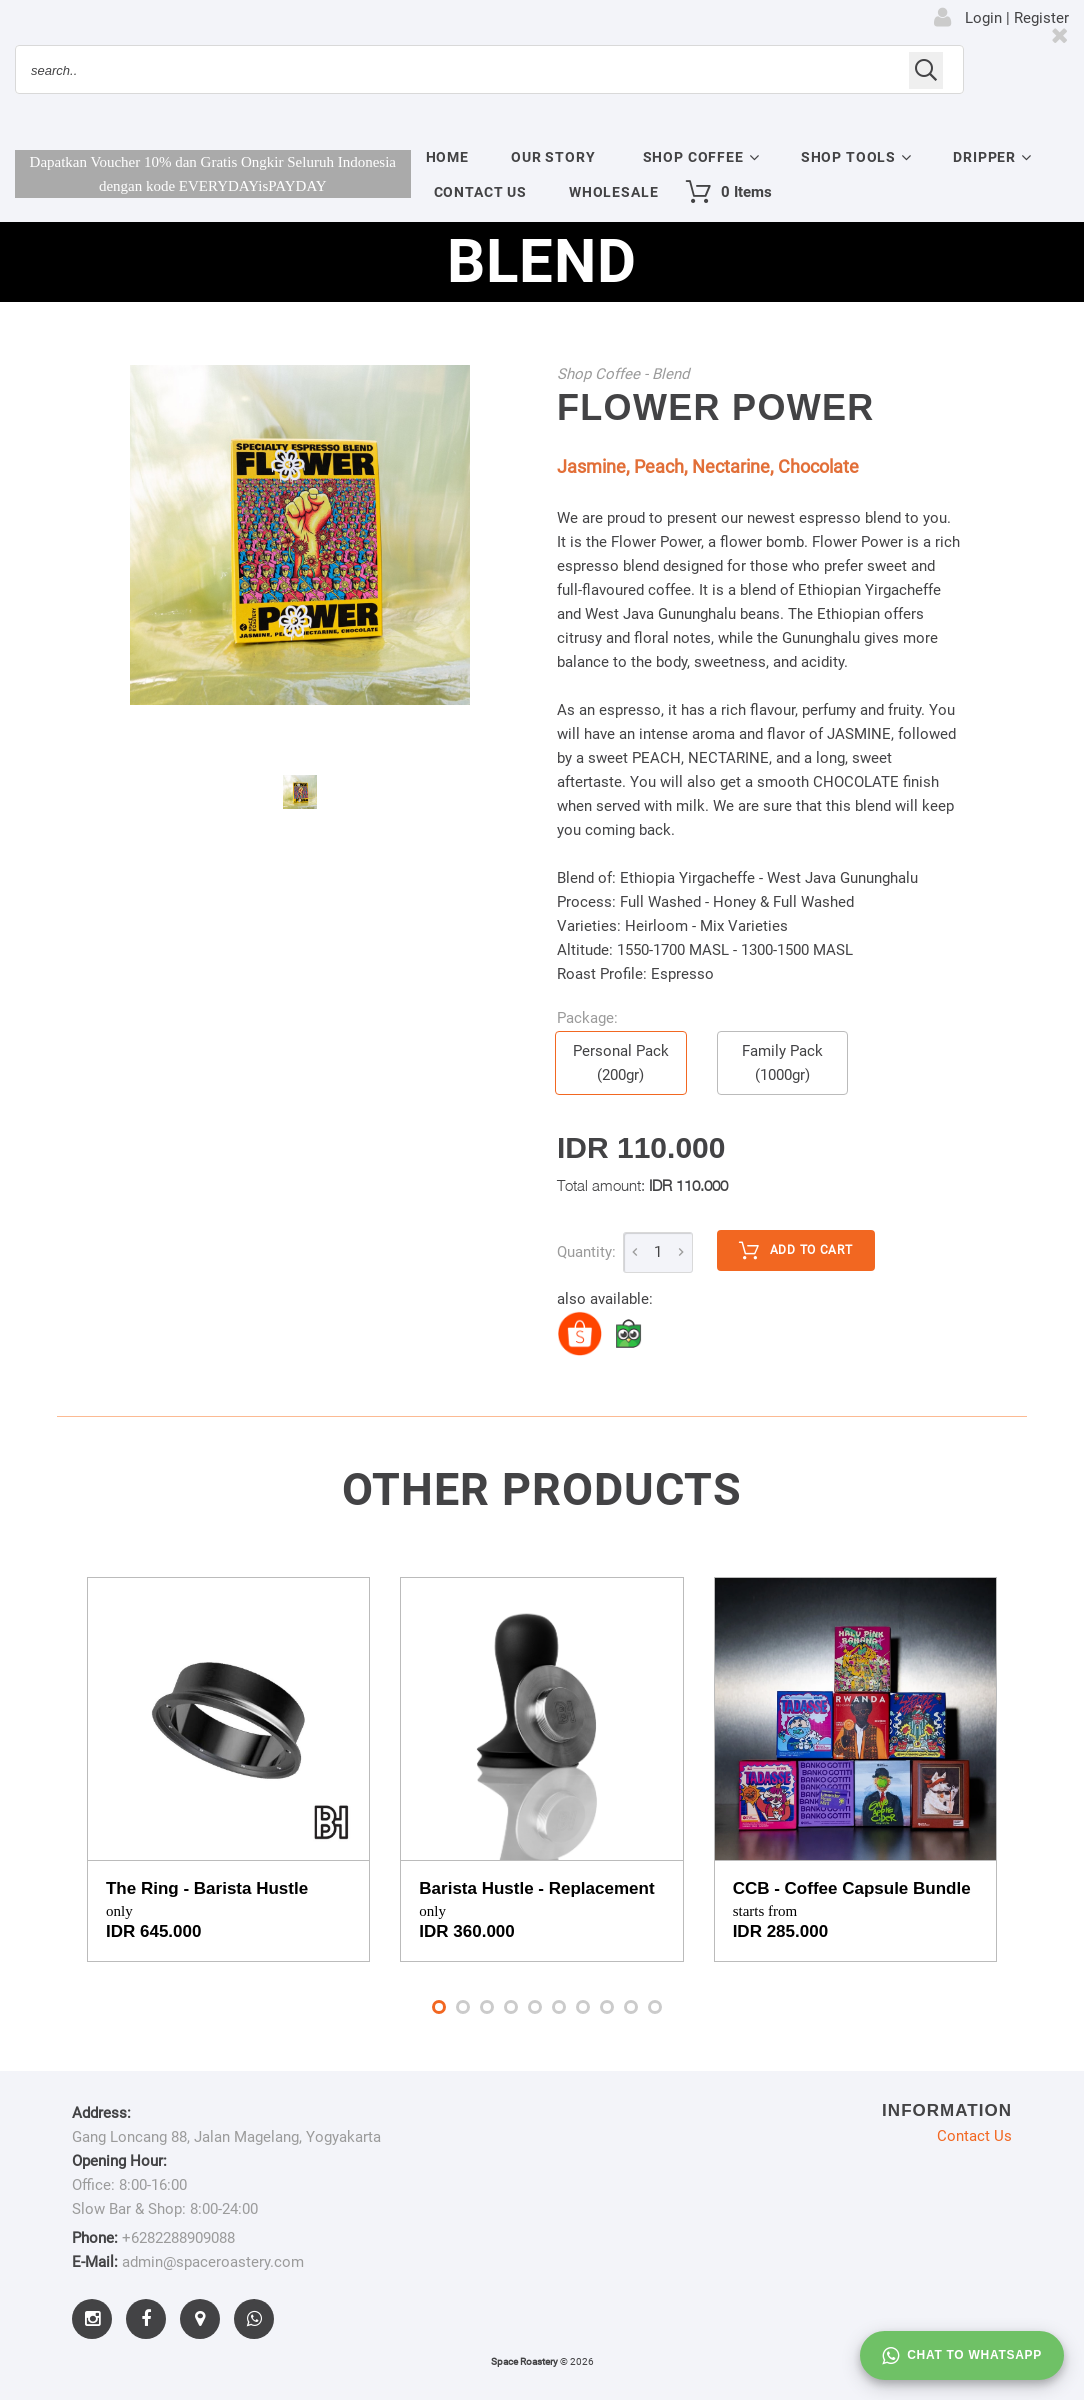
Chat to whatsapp (962, 2356)
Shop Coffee (693, 157)
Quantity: (586, 1252)
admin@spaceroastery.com (213, 2262)
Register (1041, 18)
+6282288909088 (178, 2238)
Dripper (984, 157)
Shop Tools (848, 157)
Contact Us (480, 192)
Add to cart (796, 1251)
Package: (587, 1018)
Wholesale (614, 192)
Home (447, 157)
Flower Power (716, 407)
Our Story (553, 157)
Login (983, 18)
